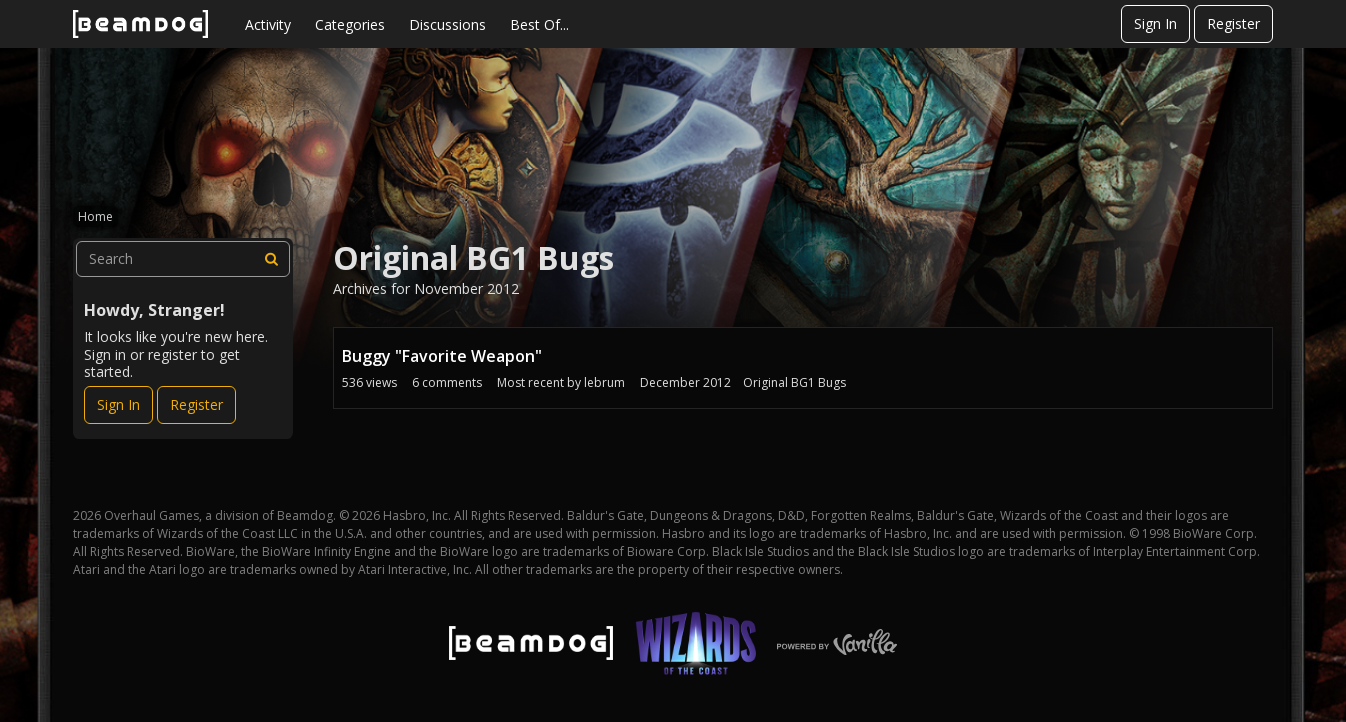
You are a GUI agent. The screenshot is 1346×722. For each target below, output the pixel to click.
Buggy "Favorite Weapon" (442, 356)
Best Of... (539, 24)
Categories (350, 24)
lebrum (604, 382)
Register (1233, 23)
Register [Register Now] (196, 404)
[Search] (272, 259)
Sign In (1155, 23)
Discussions (447, 24)
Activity (268, 24)
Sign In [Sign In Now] (118, 404)
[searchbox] (183, 259)
